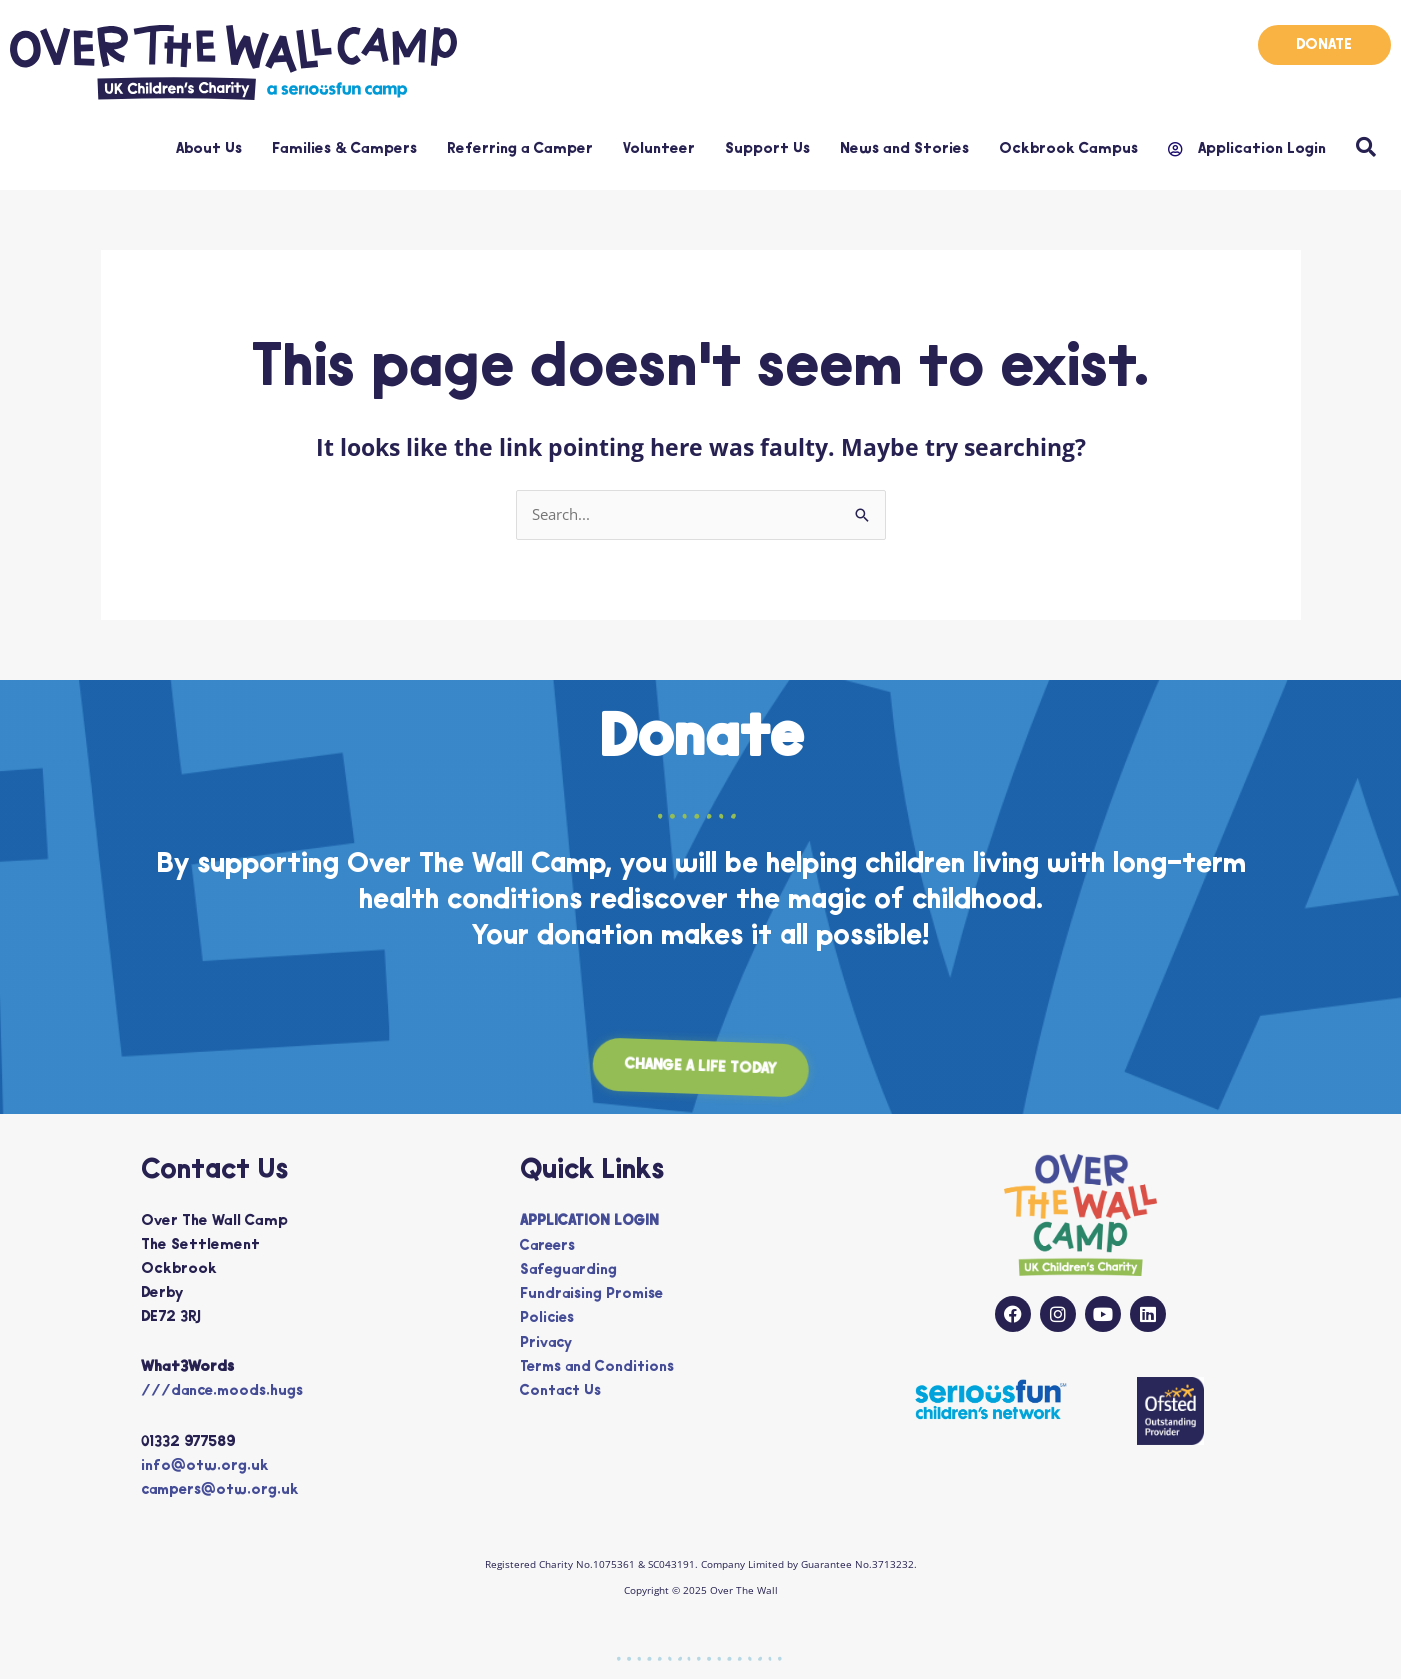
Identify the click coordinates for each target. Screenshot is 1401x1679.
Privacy (547, 1342)
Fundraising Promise (593, 1294)
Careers (549, 1246)
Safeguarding (570, 1270)
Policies (548, 1318)
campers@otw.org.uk (223, 1490)
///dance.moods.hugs (224, 1392)
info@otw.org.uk (206, 1466)
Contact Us (562, 1390)
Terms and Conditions (599, 1366)
